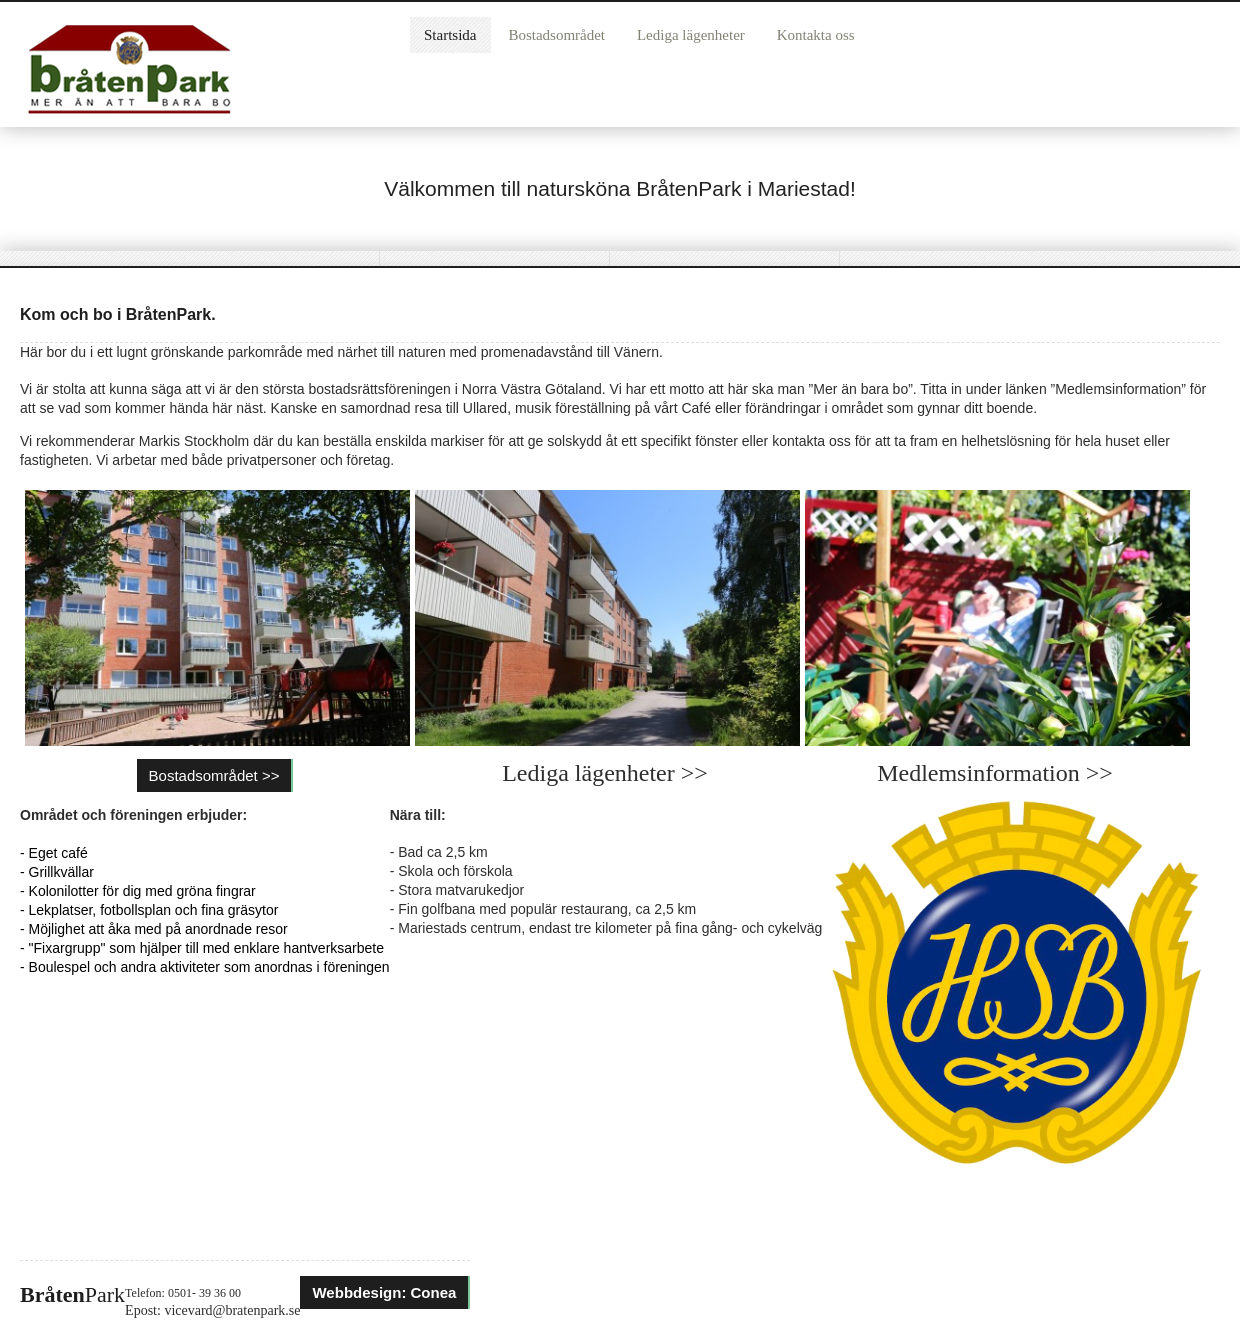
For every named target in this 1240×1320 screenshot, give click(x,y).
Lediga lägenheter (691, 35)
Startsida (450, 35)
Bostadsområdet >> (214, 775)
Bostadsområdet (556, 35)
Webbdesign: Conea (384, 1292)
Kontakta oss (816, 35)
